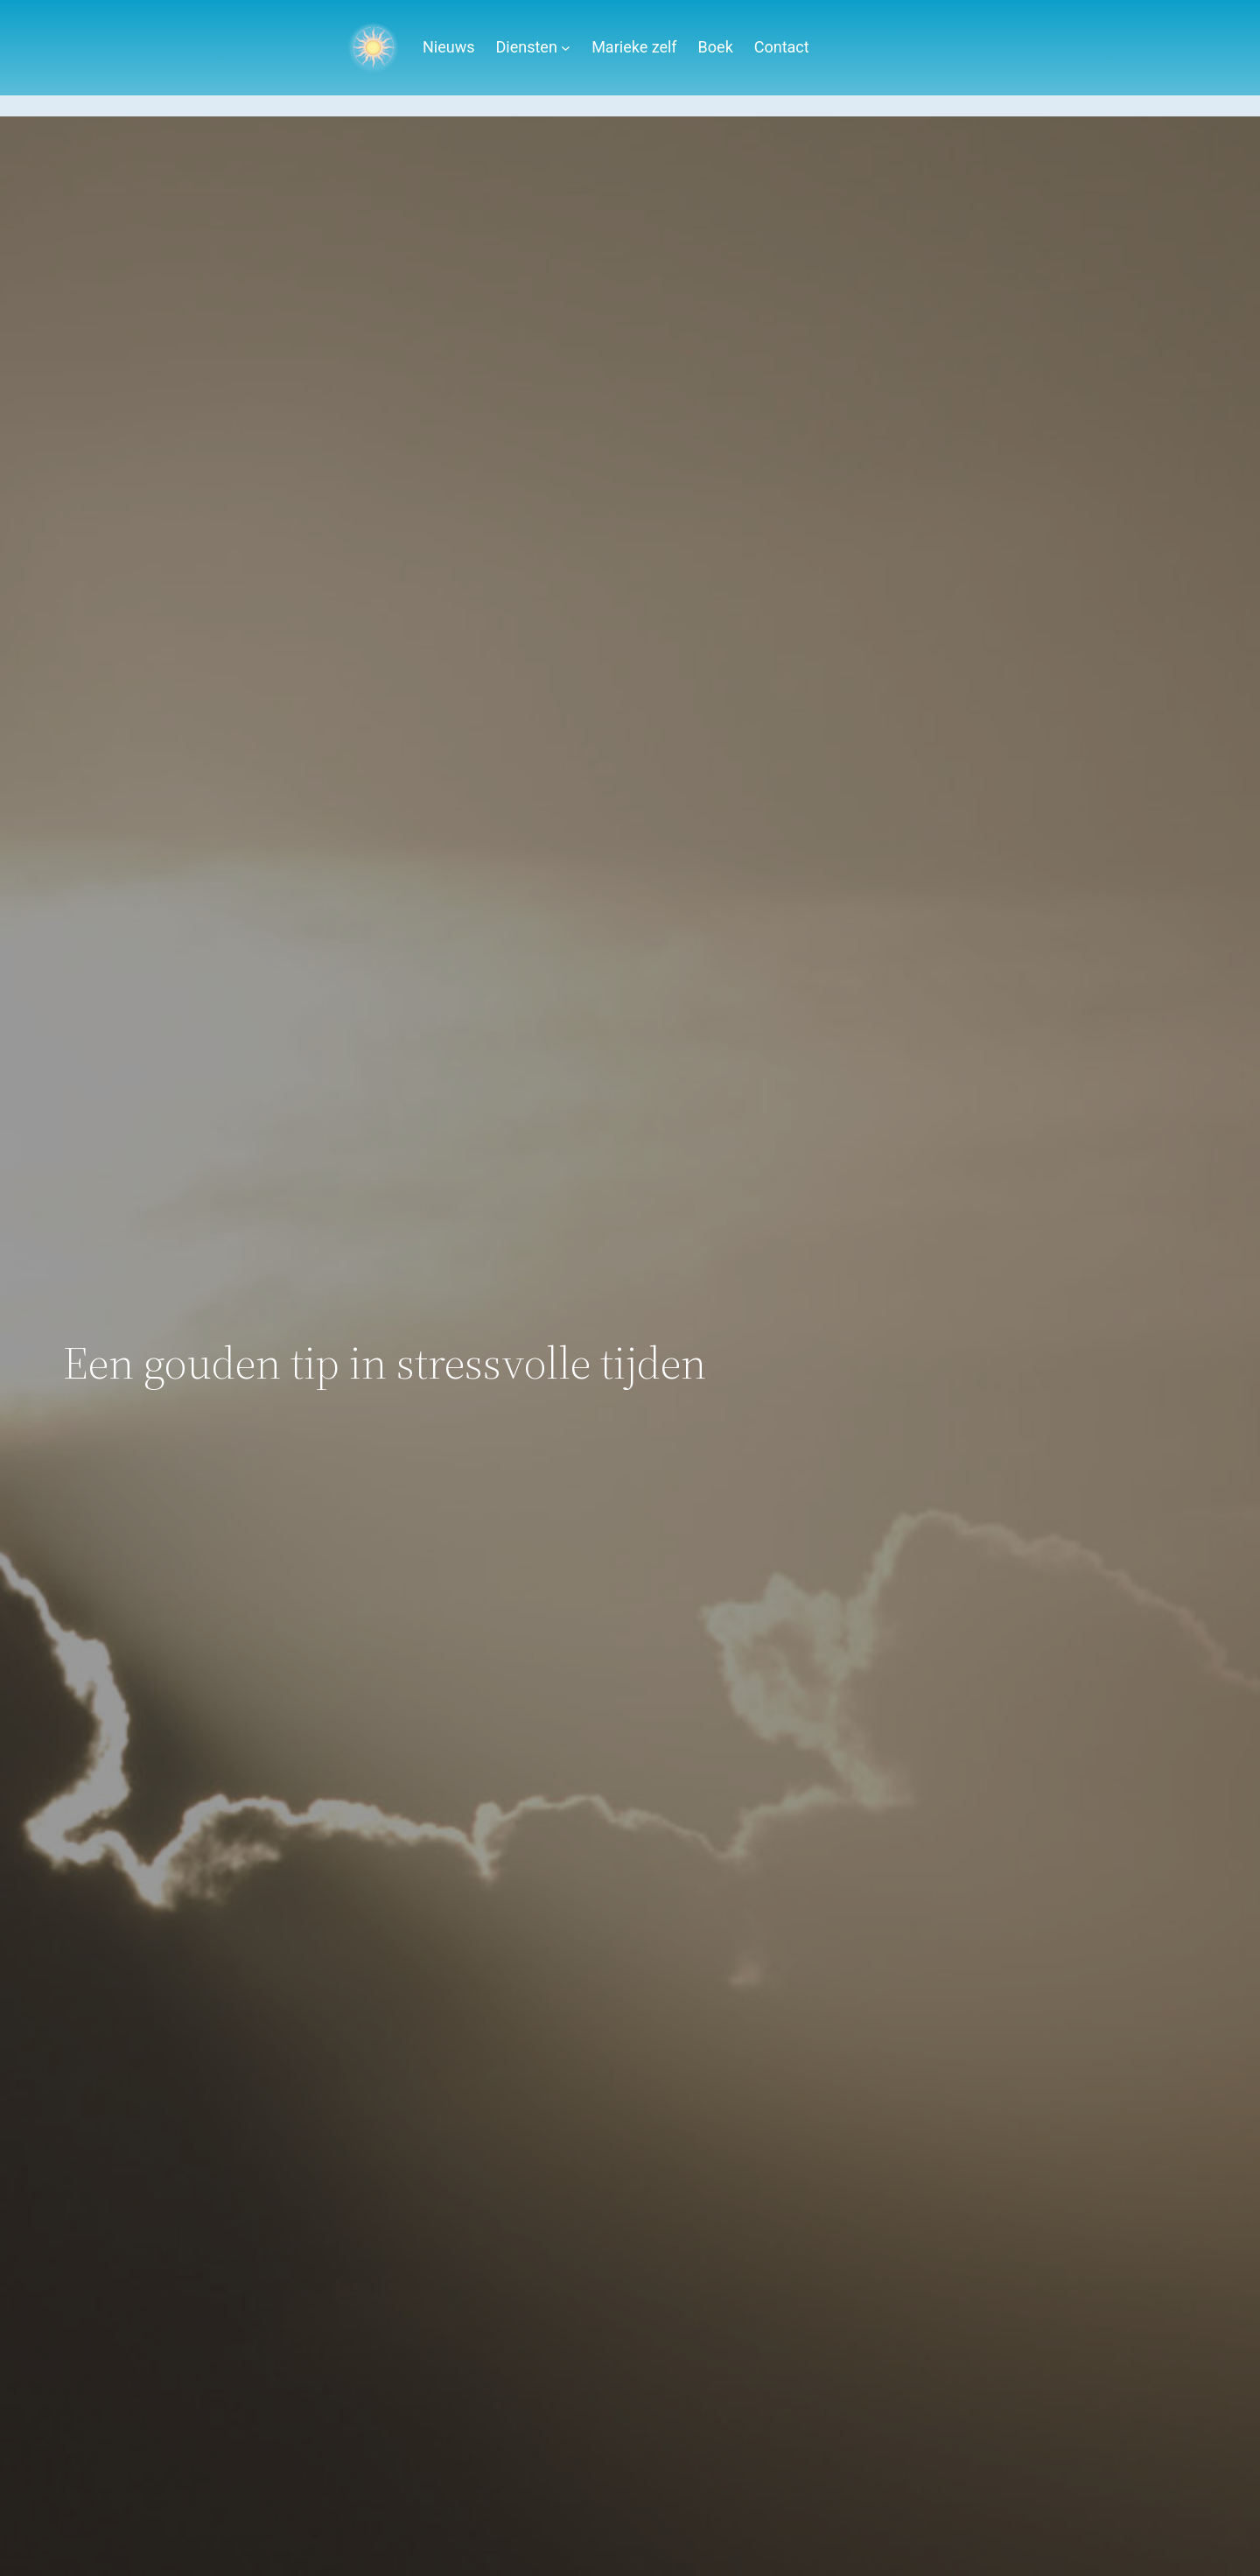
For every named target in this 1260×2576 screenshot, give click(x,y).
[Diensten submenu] (565, 48)
